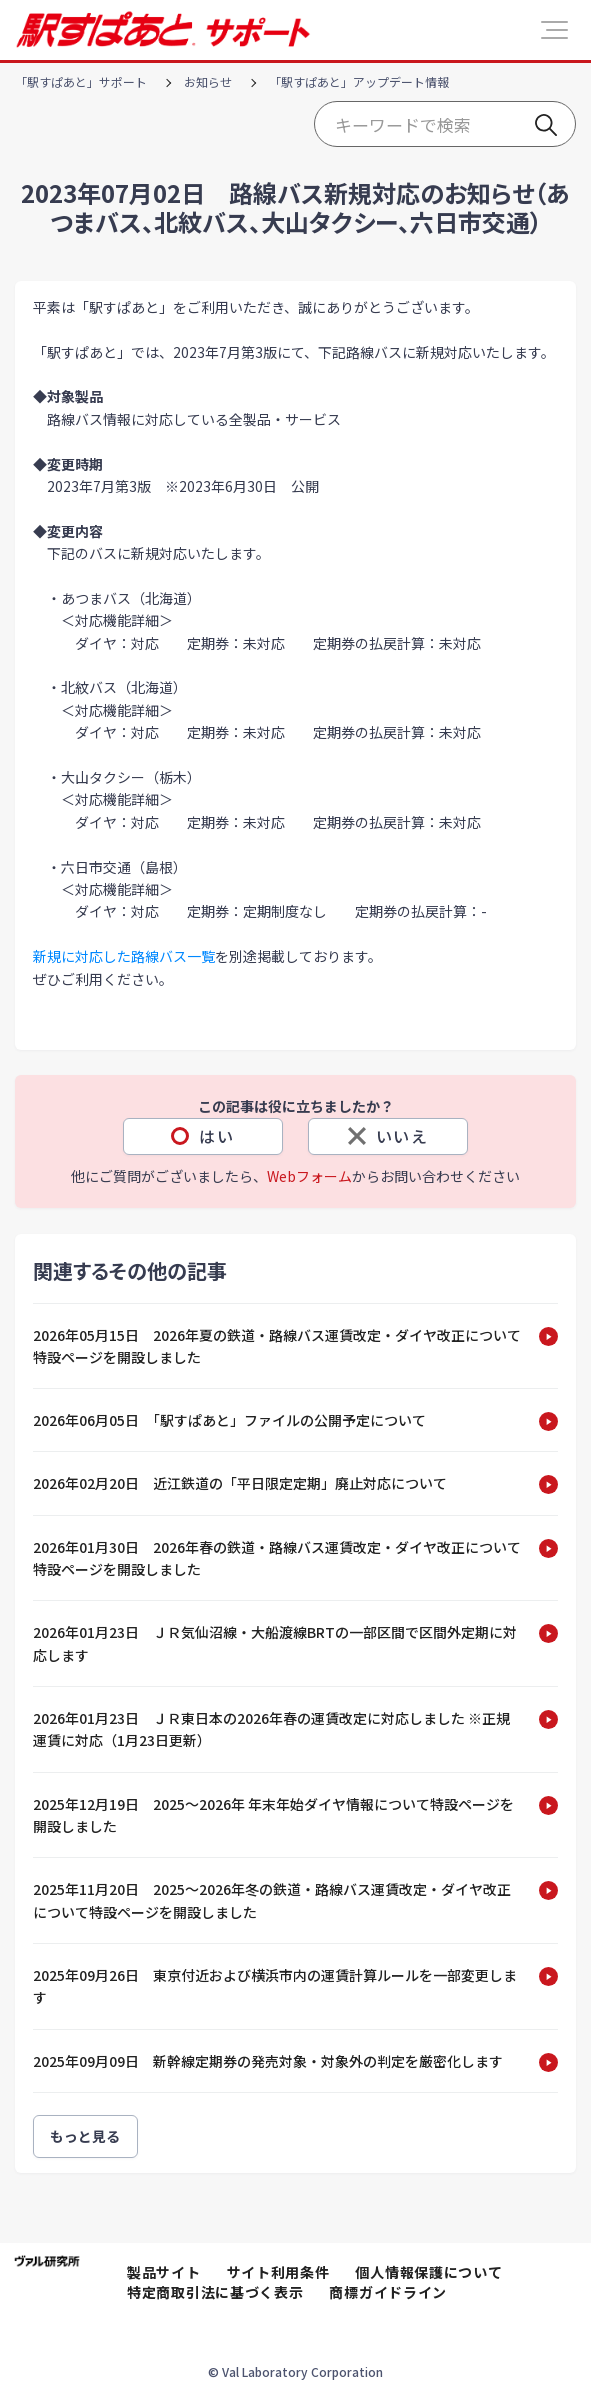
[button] (554, 30)
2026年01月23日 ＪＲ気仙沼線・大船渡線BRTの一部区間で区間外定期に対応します (275, 1643)
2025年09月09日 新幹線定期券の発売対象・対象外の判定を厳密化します (268, 2061)
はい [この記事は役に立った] (216, 1136)
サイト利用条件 (278, 2272)
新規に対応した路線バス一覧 (124, 956)
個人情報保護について (428, 2272)
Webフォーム (309, 1176)
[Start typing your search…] (445, 124)
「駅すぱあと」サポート (81, 81)
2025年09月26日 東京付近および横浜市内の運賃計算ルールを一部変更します (275, 1986)
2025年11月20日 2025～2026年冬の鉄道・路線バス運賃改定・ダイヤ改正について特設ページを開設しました (272, 1900)
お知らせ (208, 81)
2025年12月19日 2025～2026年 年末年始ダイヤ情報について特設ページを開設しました (273, 1815)
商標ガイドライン (388, 2292)
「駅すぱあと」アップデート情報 (359, 81)
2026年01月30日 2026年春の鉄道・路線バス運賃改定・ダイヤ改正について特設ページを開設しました (277, 1558)
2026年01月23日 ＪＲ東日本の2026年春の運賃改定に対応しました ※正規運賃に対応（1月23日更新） (271, 1729)
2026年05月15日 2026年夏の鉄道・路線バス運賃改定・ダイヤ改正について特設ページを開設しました (277, 1346)
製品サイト (164, 2272)
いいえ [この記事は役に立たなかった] (402, 1136)
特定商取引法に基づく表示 (215, 2292)
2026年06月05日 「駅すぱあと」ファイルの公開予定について (229, 1420)
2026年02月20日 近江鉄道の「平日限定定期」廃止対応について (240, 1483)
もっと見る (85, 2136)
